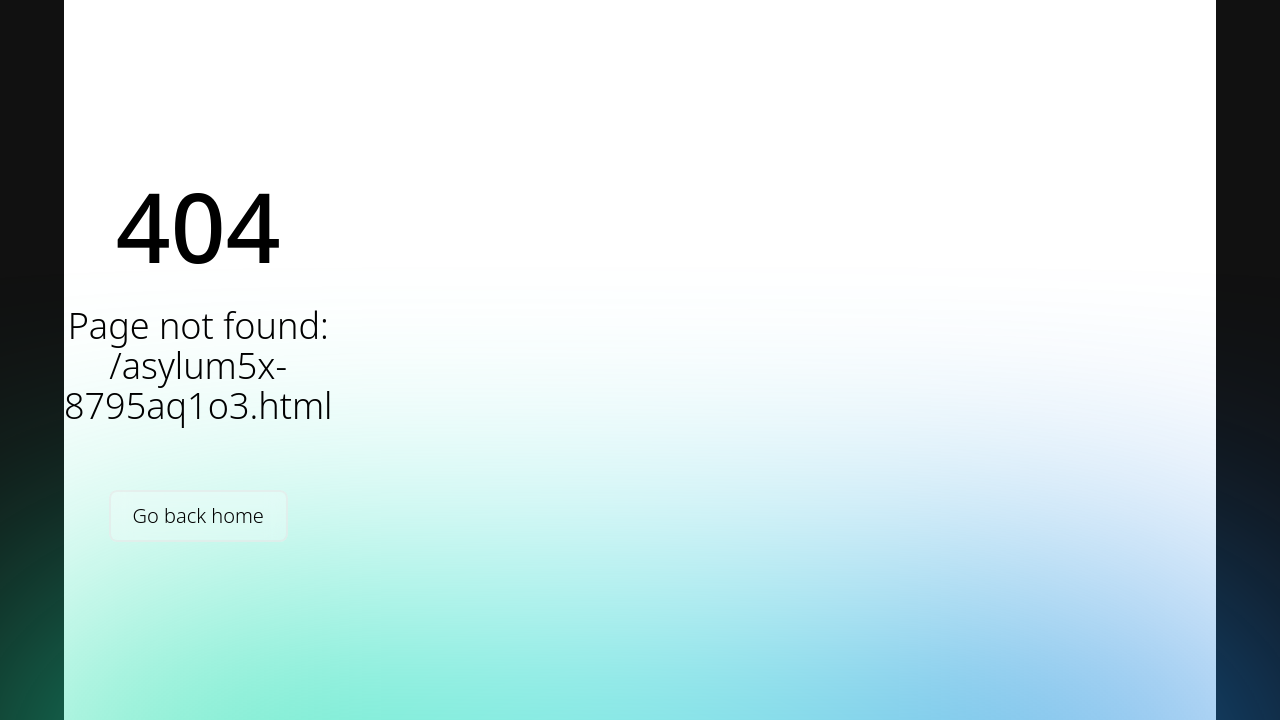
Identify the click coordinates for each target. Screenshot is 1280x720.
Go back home (198, 515)
